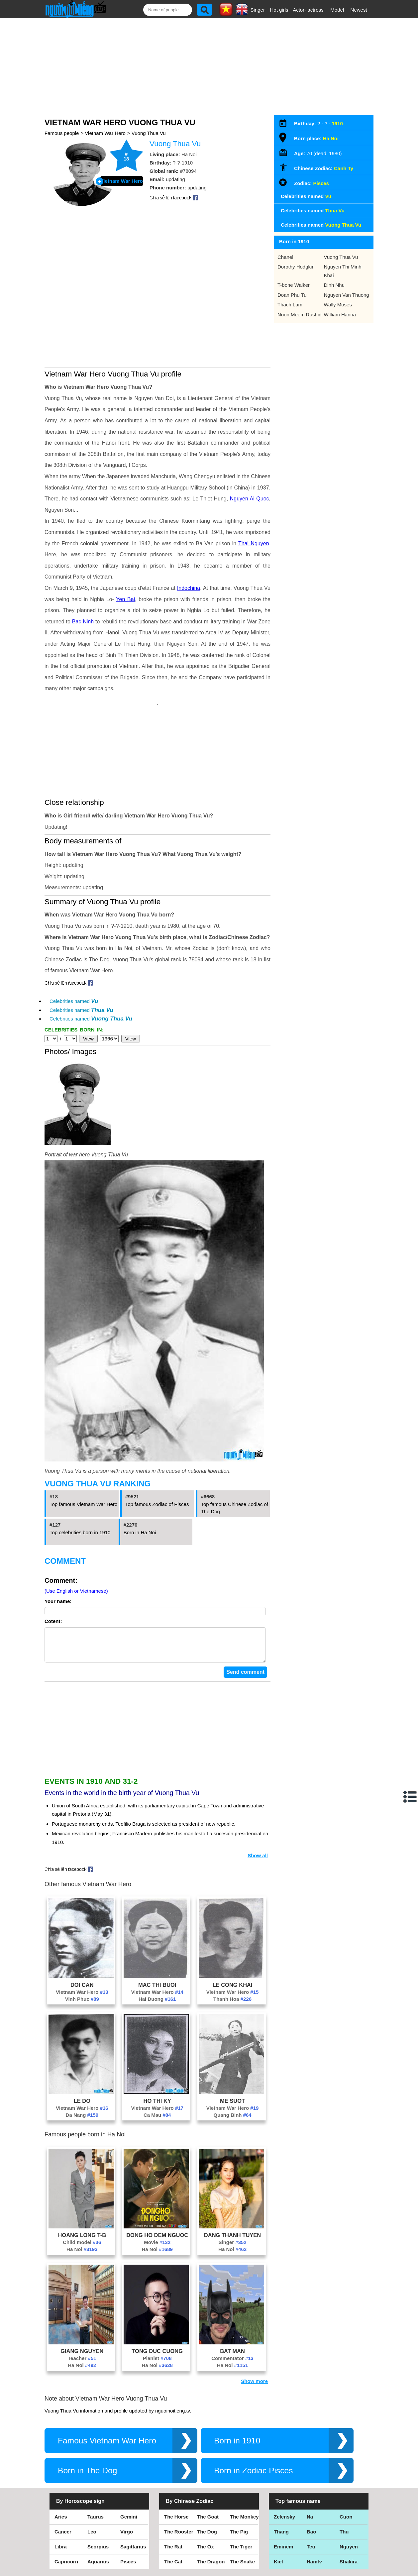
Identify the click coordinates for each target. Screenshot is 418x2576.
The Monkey (244, 2460)
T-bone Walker (293, 278)
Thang (281, 2475)
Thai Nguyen (253, 487)
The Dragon (211, 2505)
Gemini (128, 2460)
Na (310, 2460)
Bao (311, 2475)
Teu (311, 2490)
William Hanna (340, 308)
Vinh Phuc (82, 1942)
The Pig (239, 2475)
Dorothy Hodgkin (296, 260)
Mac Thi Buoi (157, 1928)
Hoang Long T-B (82, 2179)
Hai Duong (157, 1942)
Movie (157, 2186)
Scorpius (98, 2490)
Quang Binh (232, 2058)
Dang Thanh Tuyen (232, 2179)
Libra (60, 2490)
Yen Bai (125, 543)
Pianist (157, 2302)
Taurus (95, 2460)
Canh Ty (343, 161)
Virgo (126, 2475)
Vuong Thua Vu (149, 126)
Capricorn (66, 2505)
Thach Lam (289, 298)
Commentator (232, 2302)
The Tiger (241, 2490)
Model (337, 10)
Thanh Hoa (232, 1942)
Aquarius (98, 2505)
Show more (254, 2324)
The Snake (242, 2505)
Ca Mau (157, 2058)
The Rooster (178, 2475)
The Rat (173, 2490)
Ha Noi (81, 2193)
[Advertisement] (203, 62)
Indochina (188, 531)
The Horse (176, 2460)
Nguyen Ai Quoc (249, 442)
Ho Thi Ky (157, 2044)
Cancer (62, 2475)
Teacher (82, 2302)
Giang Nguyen (81, 2295)
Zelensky (284, 2460)
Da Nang (82, 2058)
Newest (359, 10)
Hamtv (314, 2505)
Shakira (349, 2505)
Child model (82, 2186)
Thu (344, 2475)
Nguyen (349, 2490)
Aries (60, 2460)
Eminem (283, 2490)
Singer (258, 10)
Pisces (321, 176)
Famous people (62, 126)
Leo (91, 2475)
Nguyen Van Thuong (346, 288)
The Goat (208, 2460)
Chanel (285, 250)
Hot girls (279, 10)
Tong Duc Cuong (157, 2295)
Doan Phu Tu (292, 288)
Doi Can (82, 1928)
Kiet (278, 2505)
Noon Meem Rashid (299, 308)
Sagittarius (133, 2490)
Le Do (82, 2044)
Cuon (346, 2460)
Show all (258, 1799)
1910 (337, 117)
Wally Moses (338, 298)
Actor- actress (308, 10)
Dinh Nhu (334, 278)
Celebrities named (74, 938)
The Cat (173, 2505)
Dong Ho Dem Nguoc (157, 2179)
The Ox (205, 2490)
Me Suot (232, 2044)
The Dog (207, 2475)
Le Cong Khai (233, 1928)
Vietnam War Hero (105, 126)
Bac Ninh (83, 565)
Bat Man (232, 2295)
